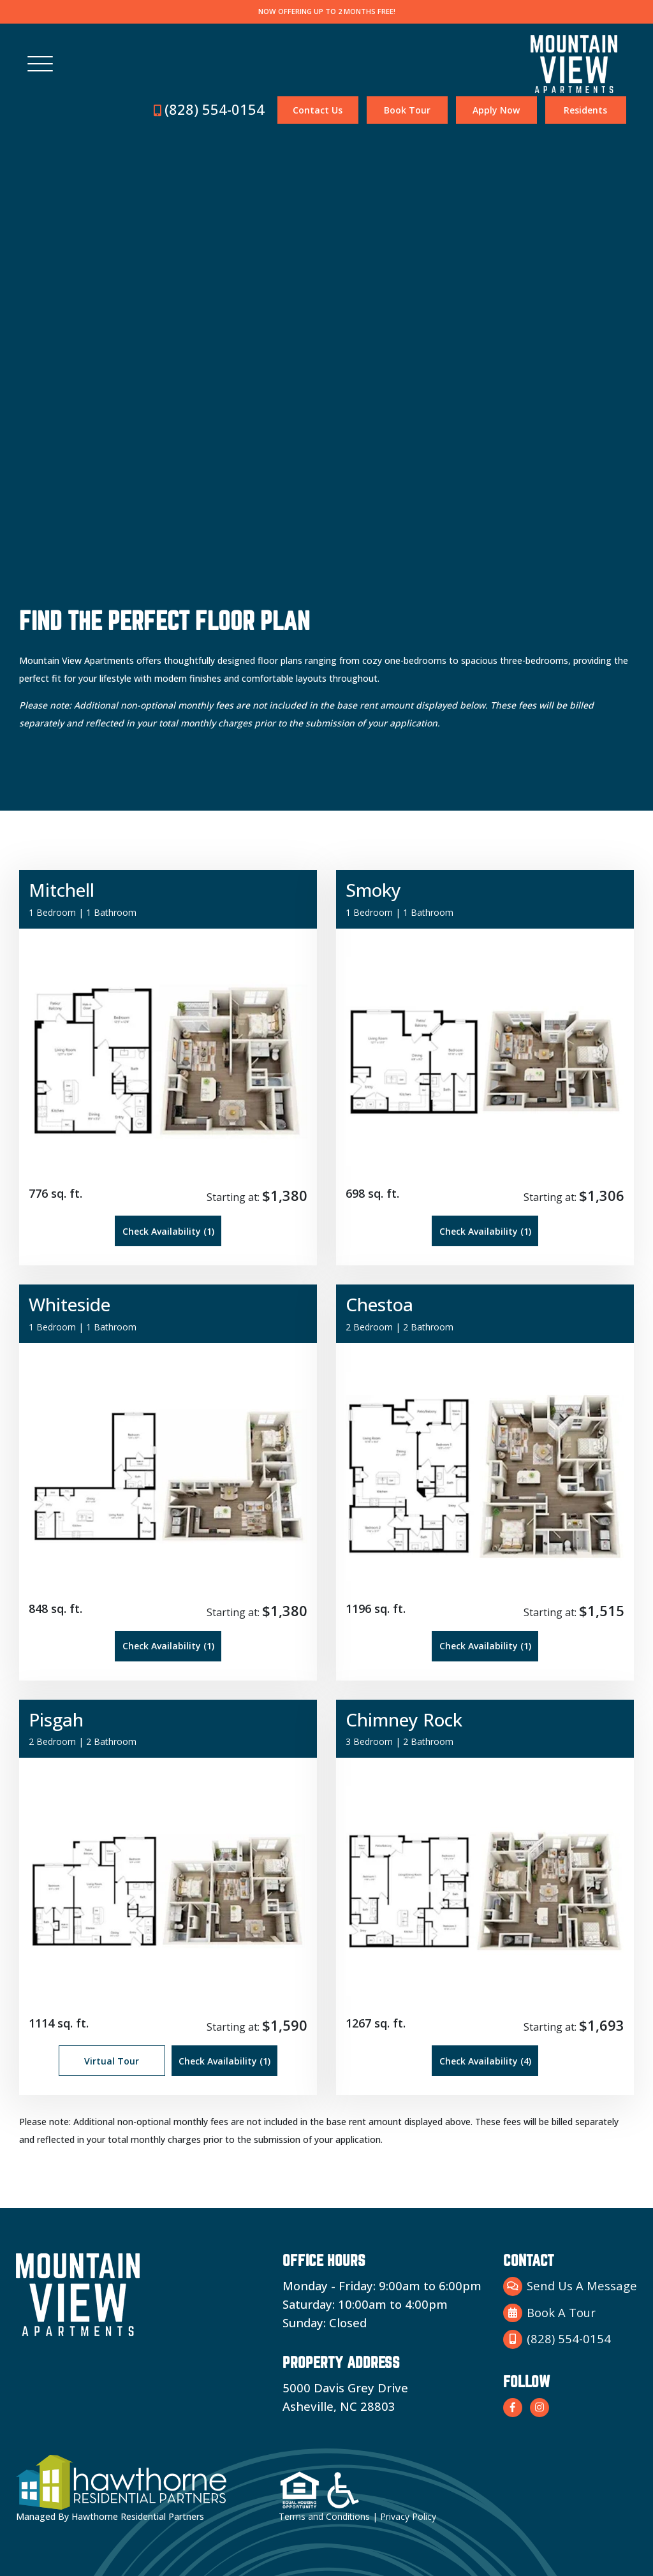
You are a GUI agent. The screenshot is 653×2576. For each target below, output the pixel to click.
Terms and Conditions (324, 2516)
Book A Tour (549, 2313)
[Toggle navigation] (40, 64)
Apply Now (496, 110)
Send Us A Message (570, 2286)
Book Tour (407, 110)
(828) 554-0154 (209, 109)
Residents (585, 110)
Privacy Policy (408, 2516)
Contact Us (317, 110)
